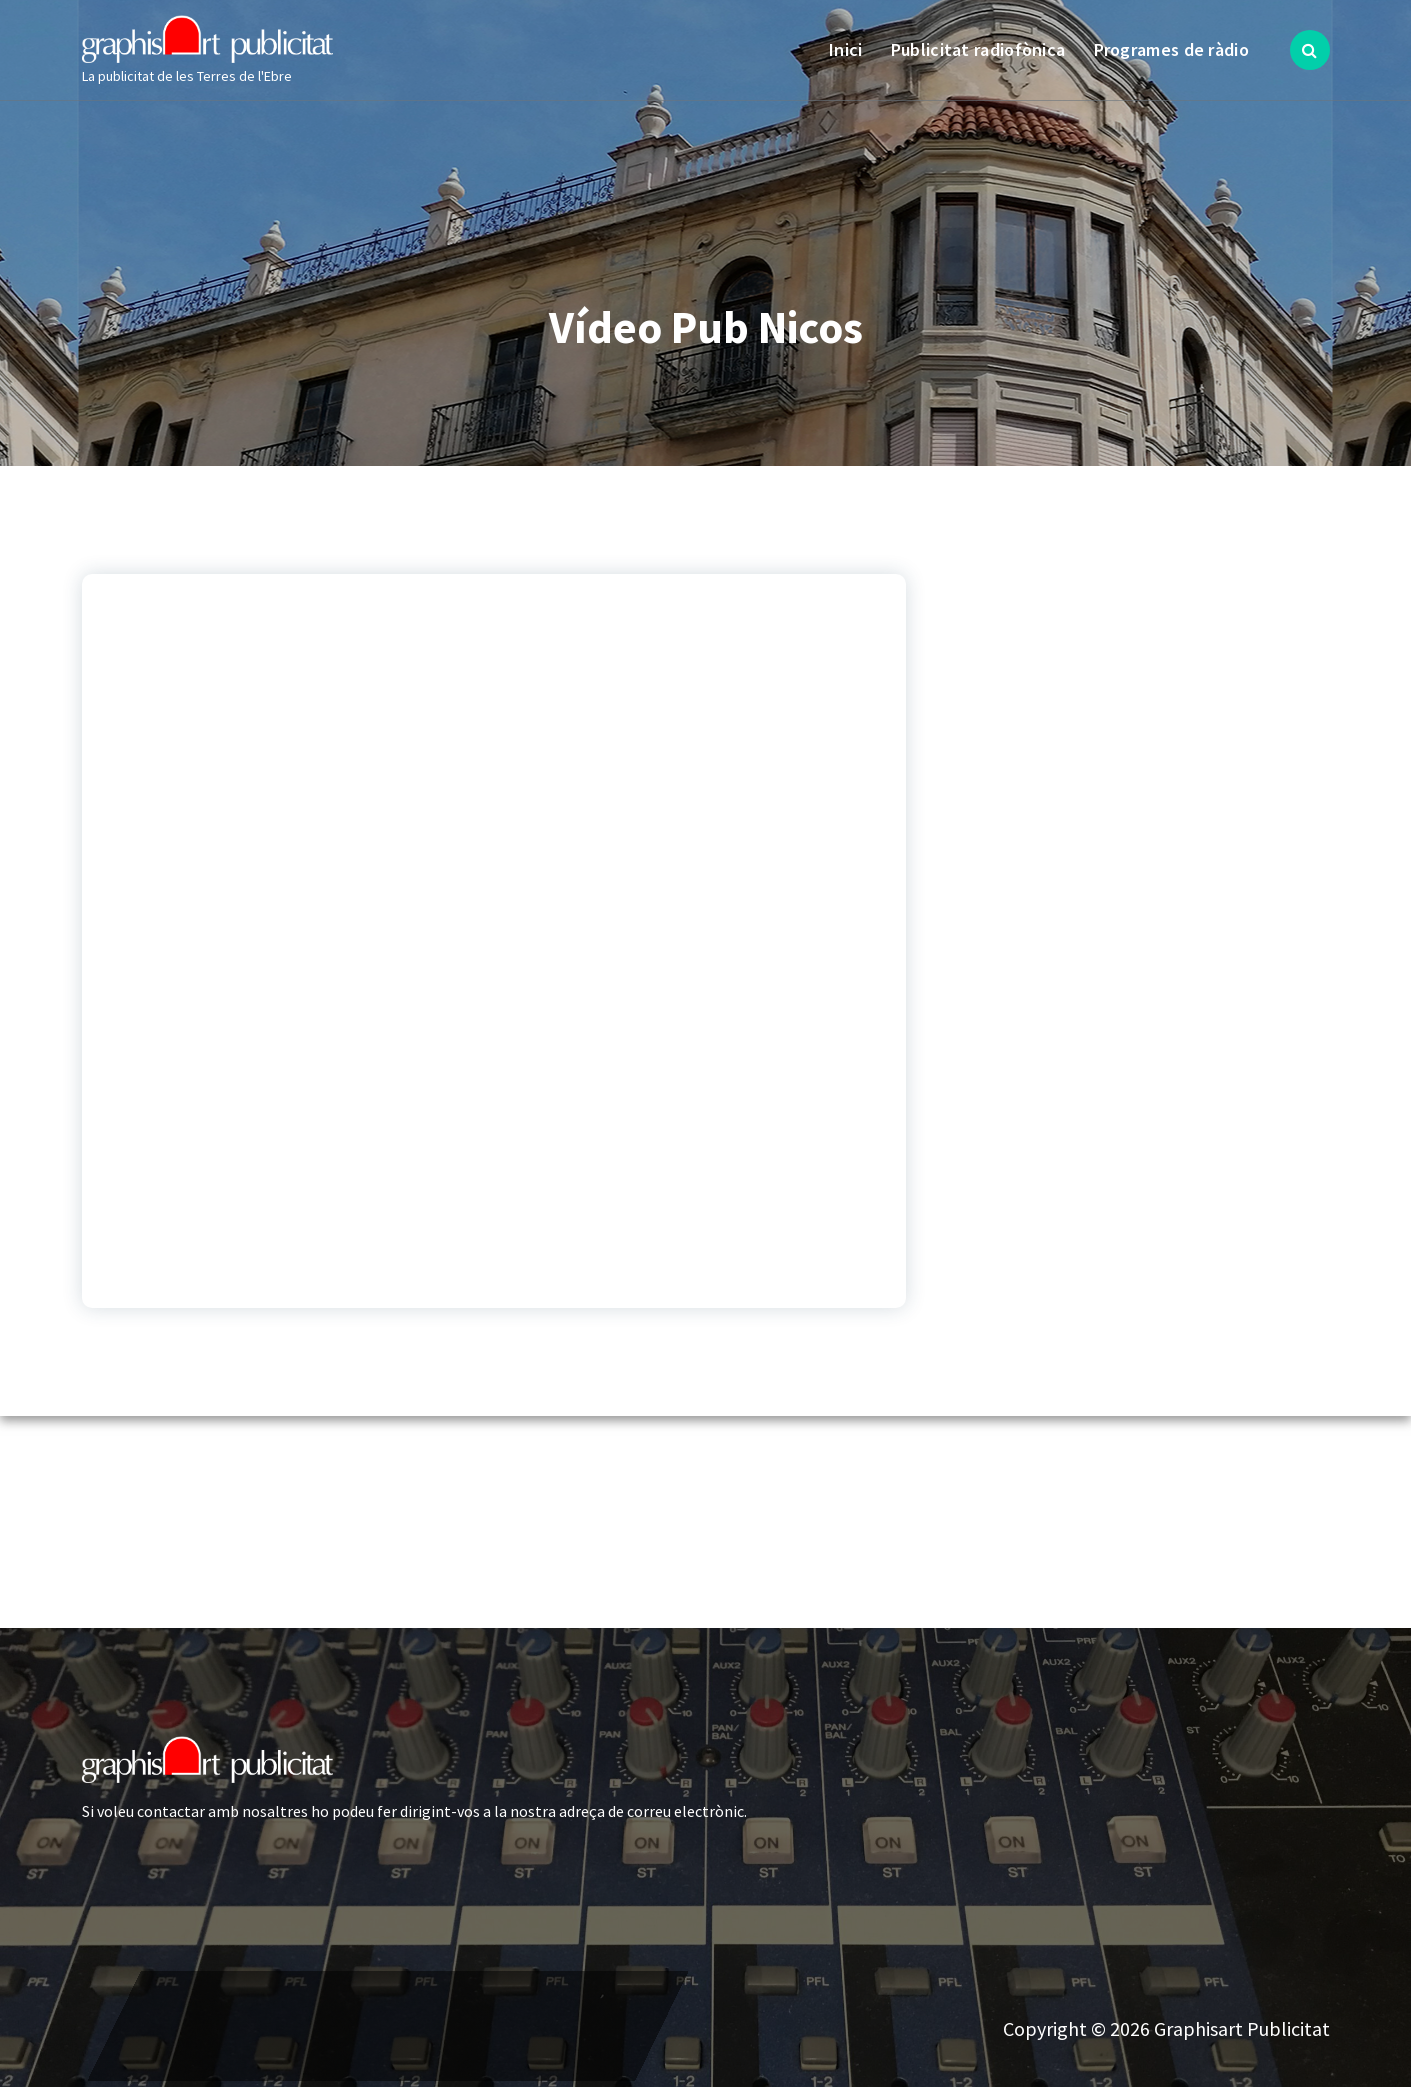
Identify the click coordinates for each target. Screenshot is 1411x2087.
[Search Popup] (1310, 50)
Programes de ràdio (1171, 49)
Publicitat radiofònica (978, 49)
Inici (846, 49)
